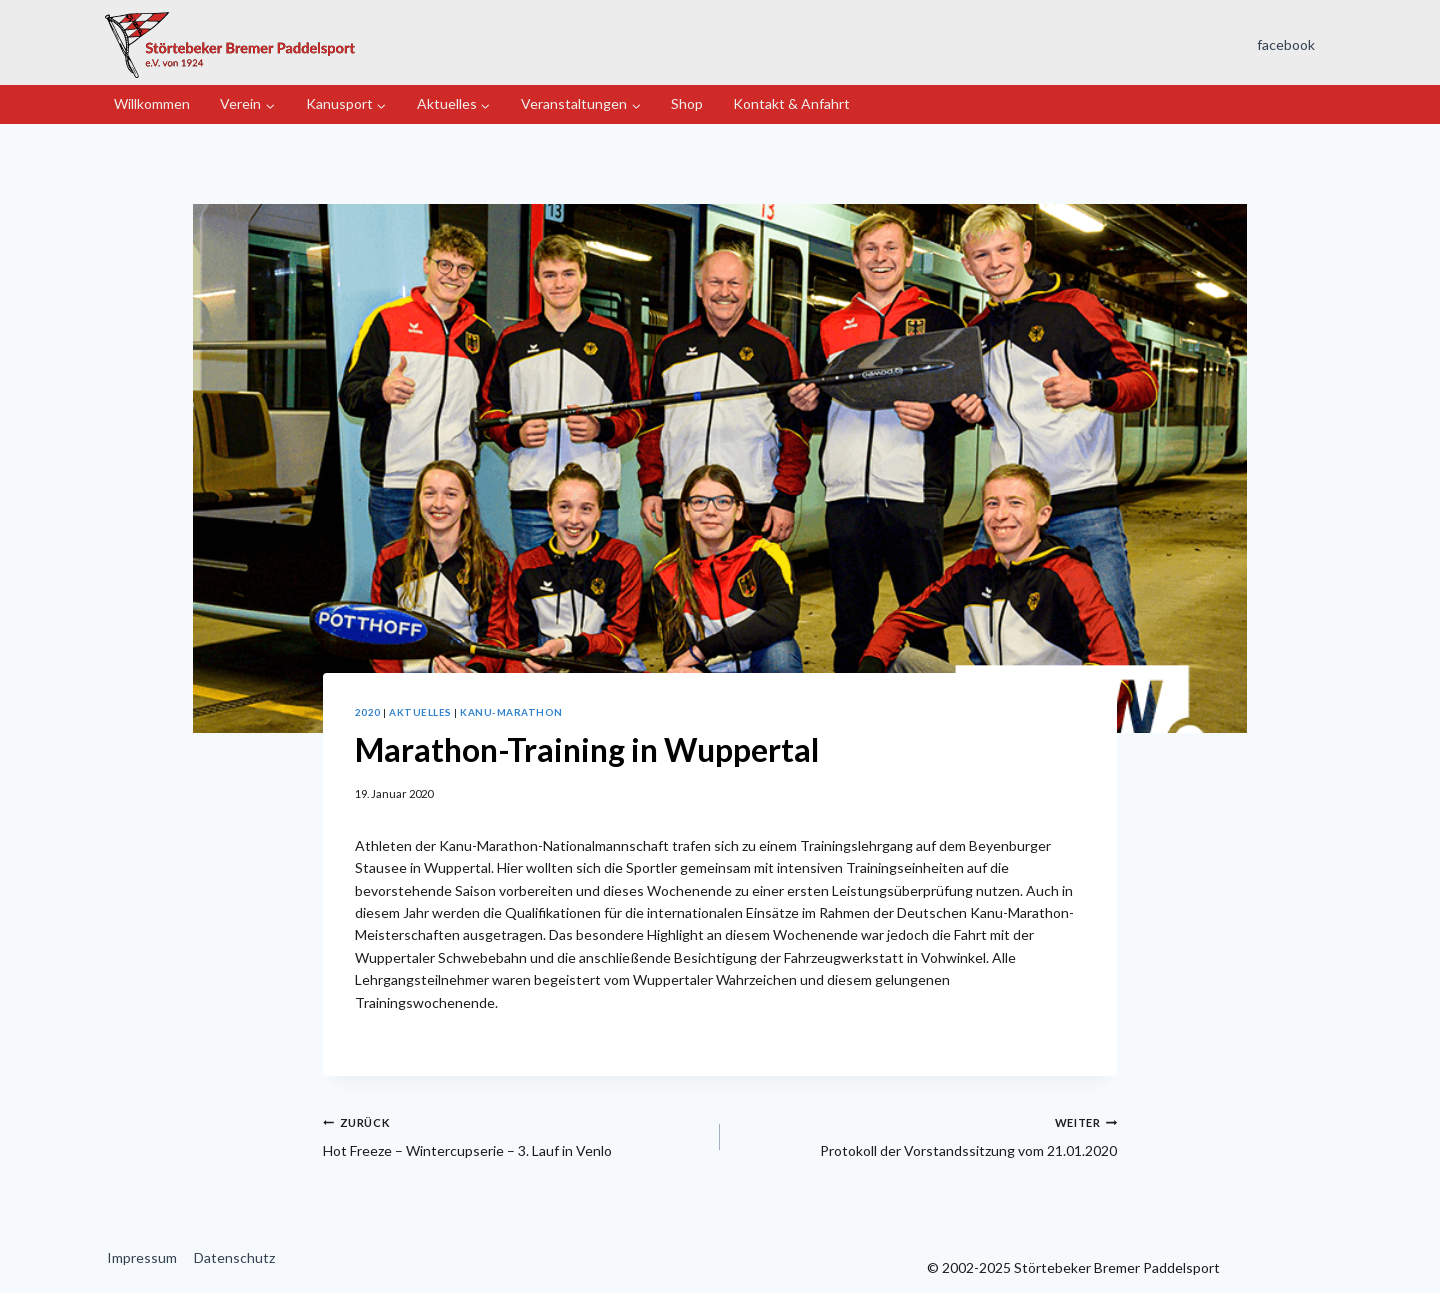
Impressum (142, 1257)
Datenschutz (234, 1257)
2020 (368, 712)
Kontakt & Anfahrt (791, 103)
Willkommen (152, 103)
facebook (1286, 44)
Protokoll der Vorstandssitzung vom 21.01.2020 (925, 1135)
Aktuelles (420, 712)
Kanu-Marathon (511, 712)
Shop (687, 103)
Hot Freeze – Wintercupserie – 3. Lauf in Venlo (514, 1135)
